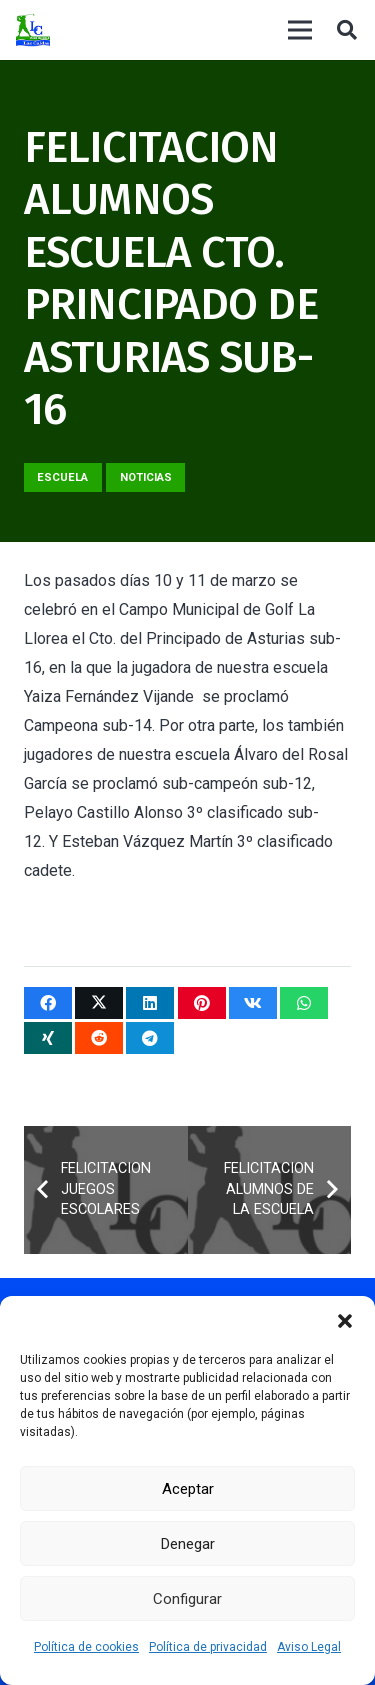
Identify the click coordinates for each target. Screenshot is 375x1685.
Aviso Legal (309, 1647)
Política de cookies (86, 1647)
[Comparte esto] (48, 1003)
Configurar (187, 1599)
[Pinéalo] (202, 1003)
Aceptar (188, 1489)
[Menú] (300, 30)
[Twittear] (99, 1003)
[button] (345, 1321)
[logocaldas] (33, 30)
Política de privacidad (208, 1647)
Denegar (188, 1544)
